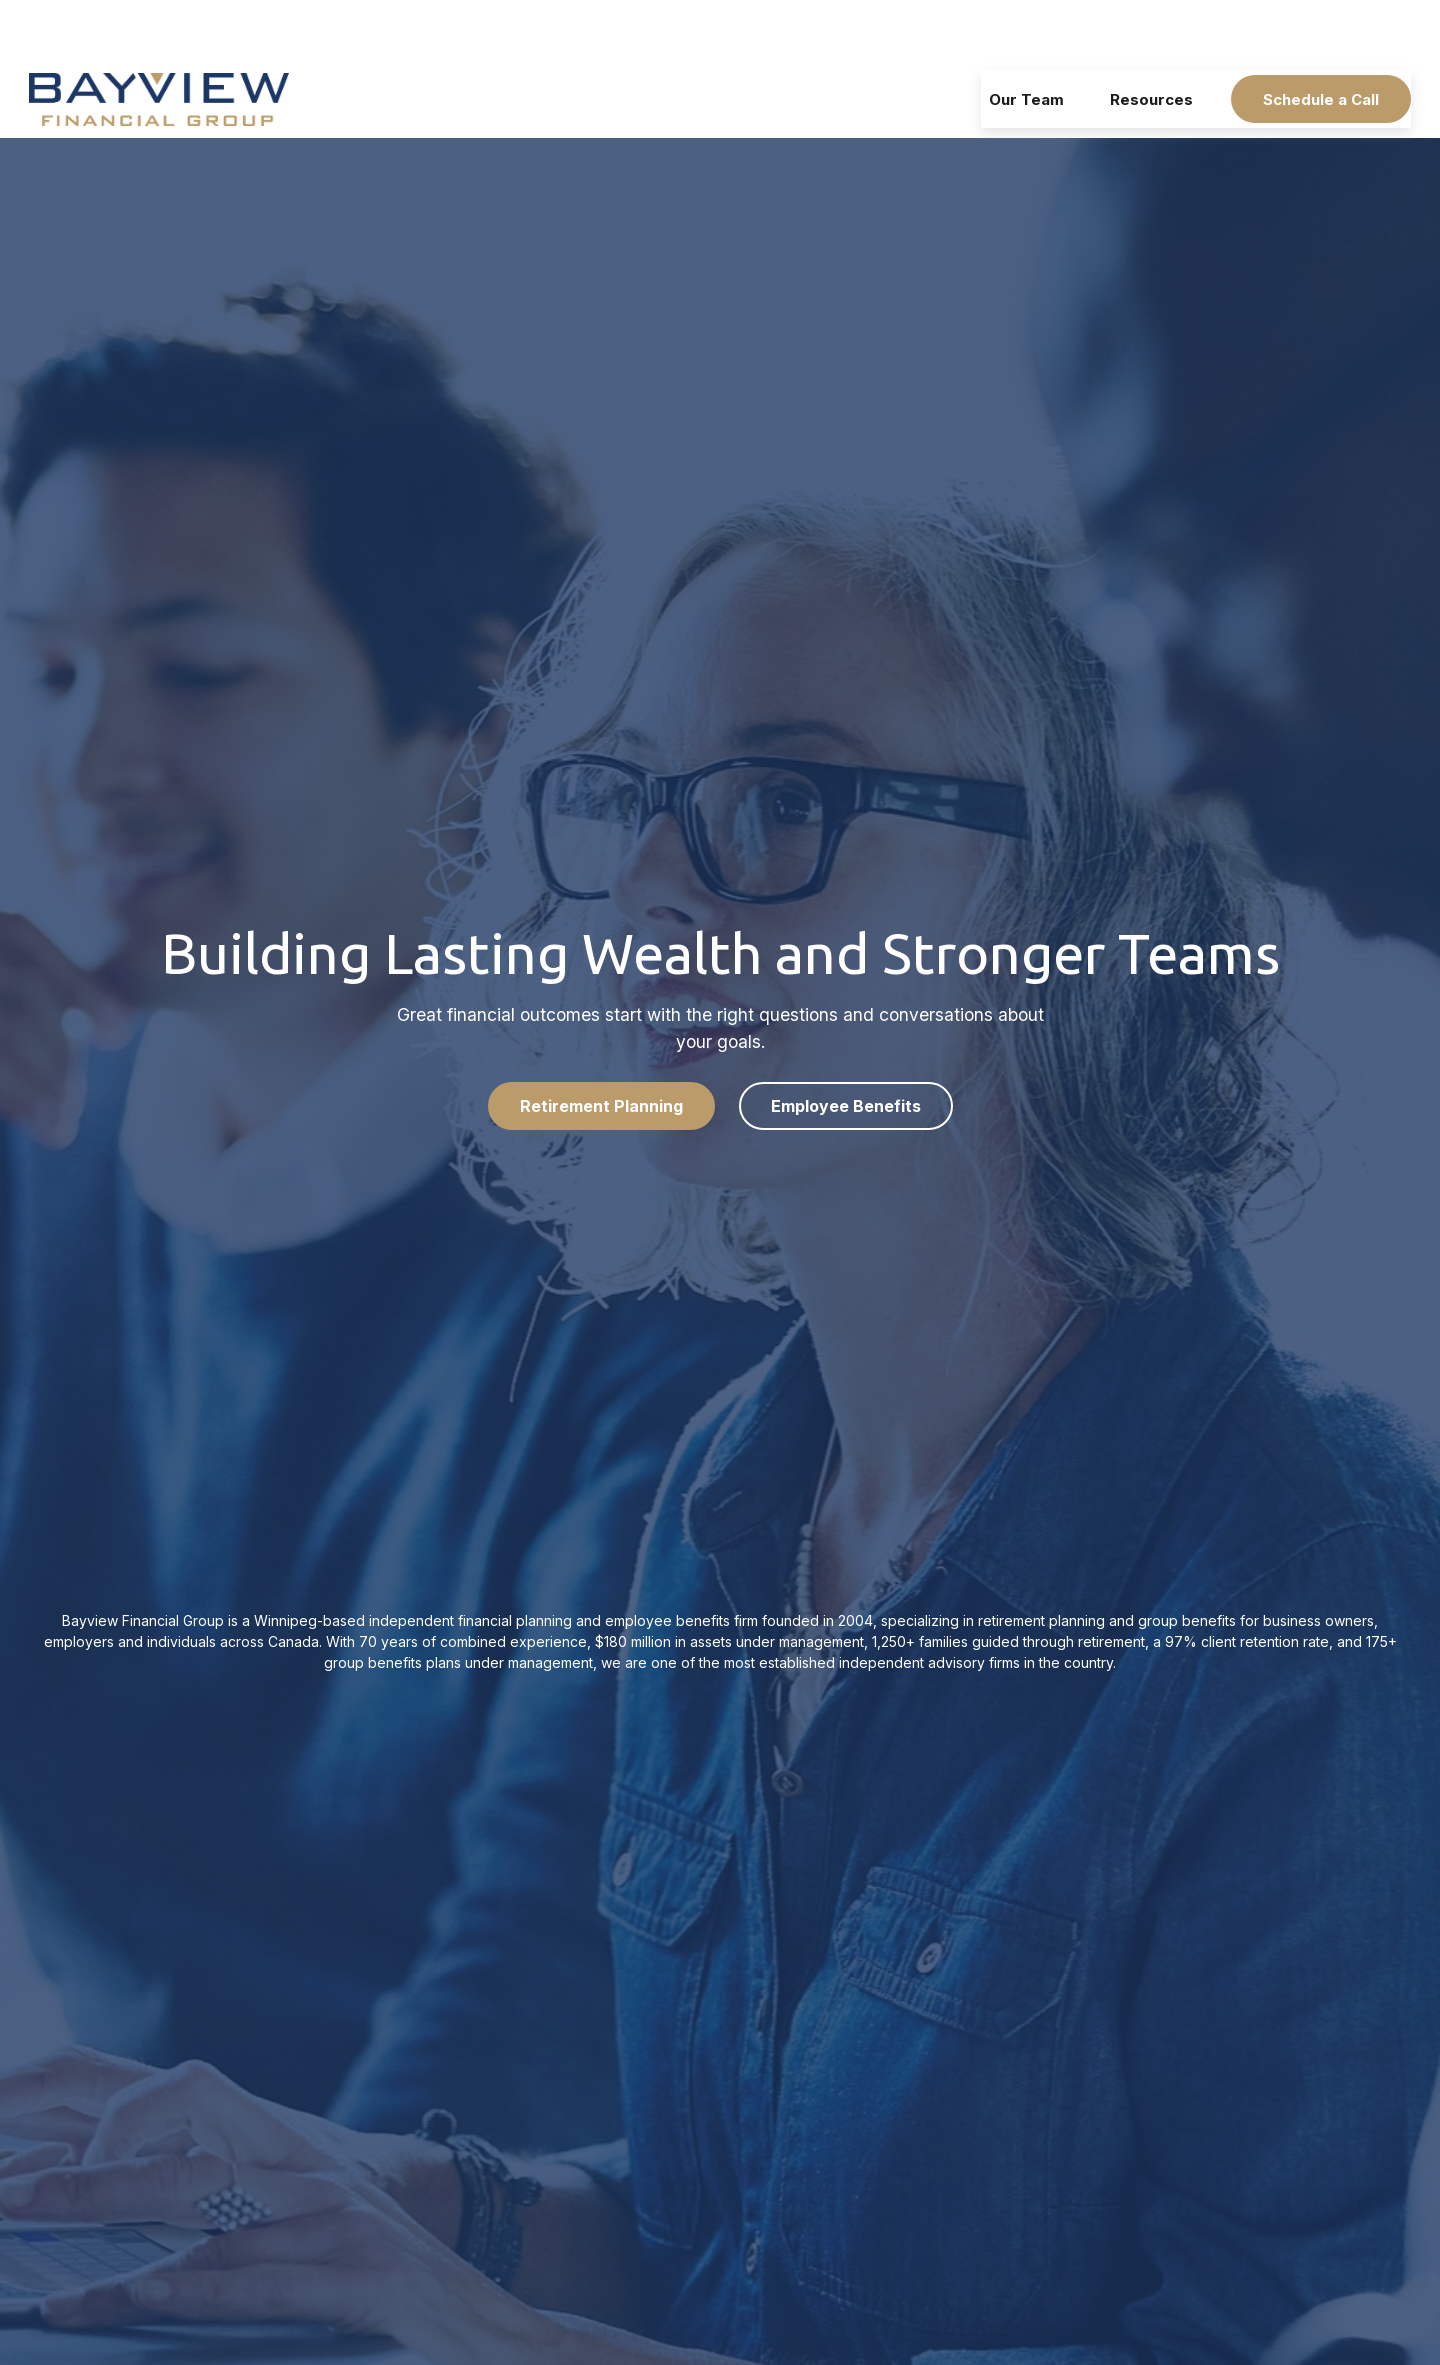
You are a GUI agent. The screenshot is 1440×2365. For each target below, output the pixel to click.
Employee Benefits (846, 1046)
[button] (1026, 39)
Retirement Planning (601, 1046)
